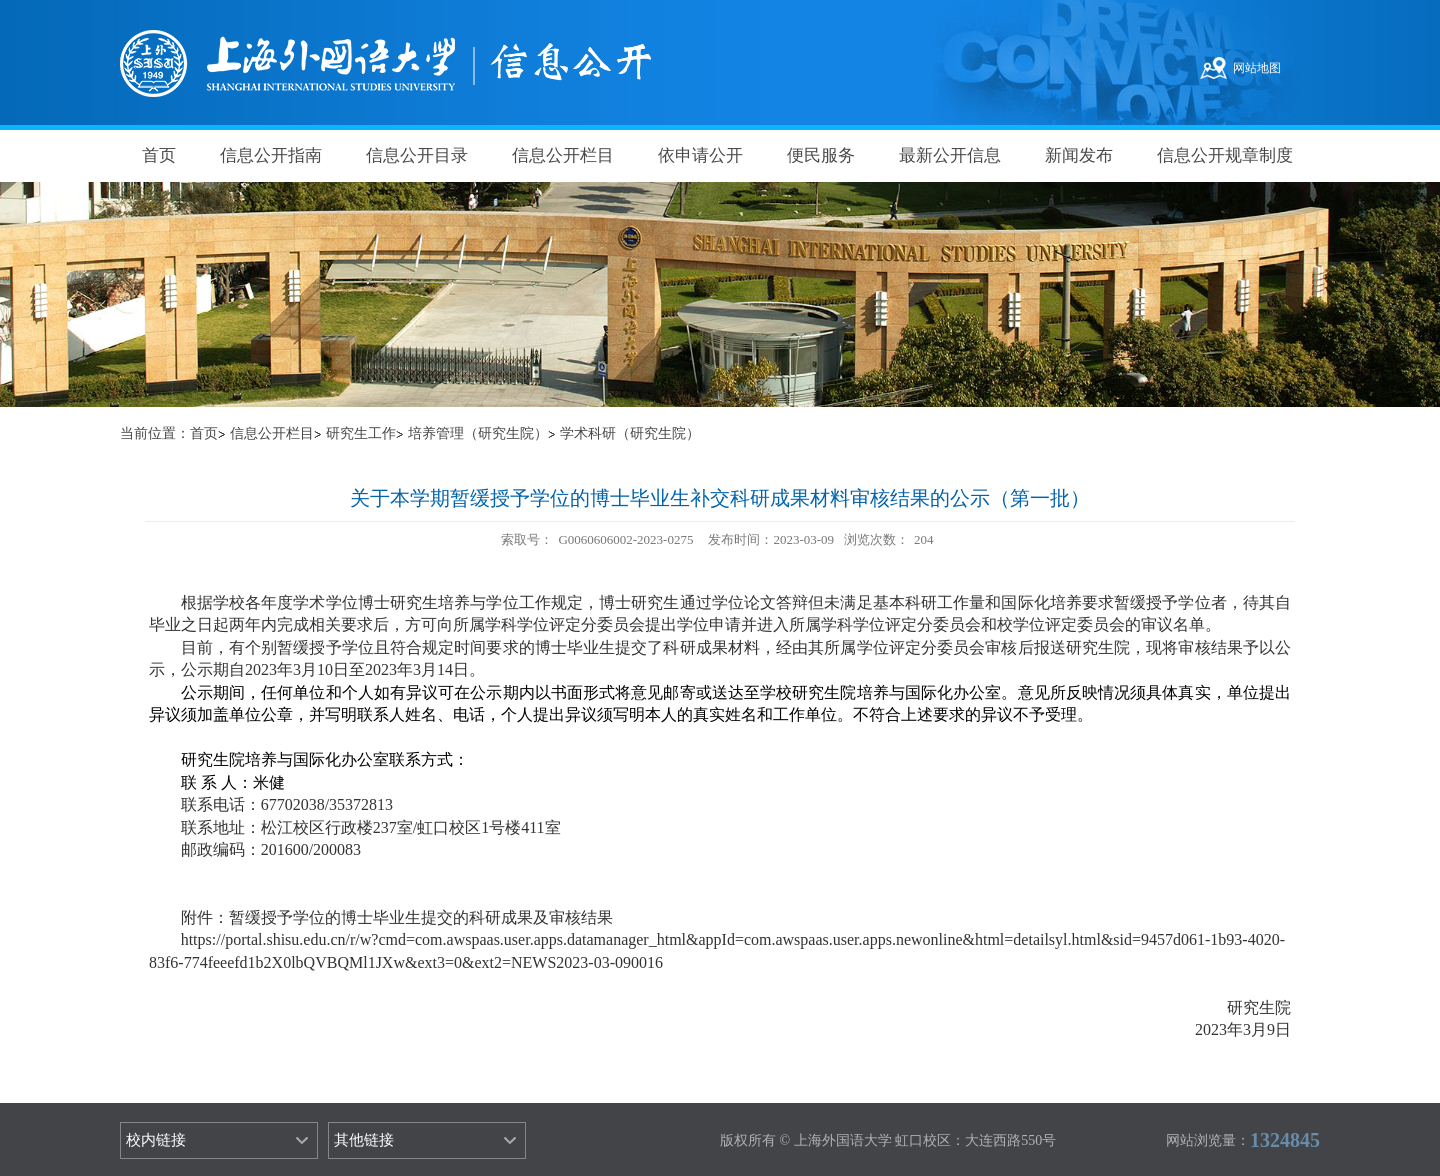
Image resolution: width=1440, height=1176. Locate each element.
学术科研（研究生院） (630, 433)
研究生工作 (361, 433)
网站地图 (1257, 68)
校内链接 (156, 1140)
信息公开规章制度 (1225, 155)
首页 (159, 155)
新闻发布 (1079, 155)
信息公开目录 (417, 155)
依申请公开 (700, 155)
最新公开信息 (950, 155)
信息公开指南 (271, 155)
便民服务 (821, 155)
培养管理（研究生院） (478, 433)
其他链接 (364, 1140)
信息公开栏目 (563, 155)
